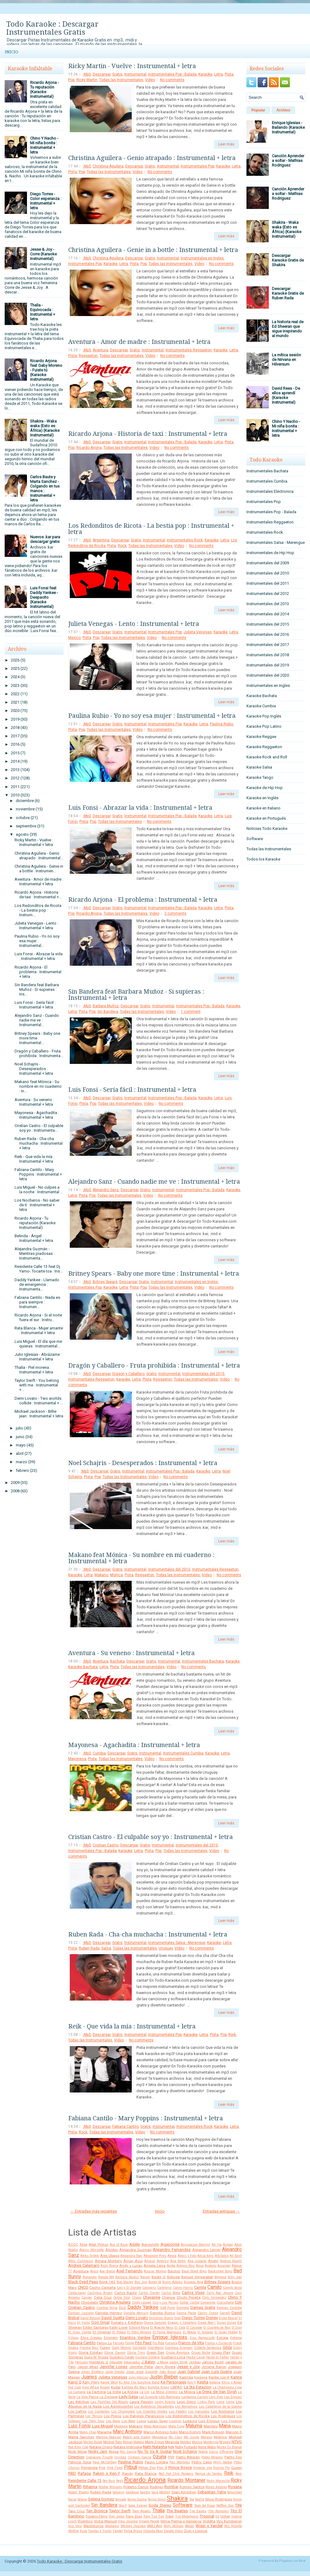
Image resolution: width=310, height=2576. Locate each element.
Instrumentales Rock (185, 540)
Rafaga (84, 2473)
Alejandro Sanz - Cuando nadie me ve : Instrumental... (37, 1020)
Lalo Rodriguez (169, 2397)
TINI (238, 2505)
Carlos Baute (125, 2293)
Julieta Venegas (198, 632)
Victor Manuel (105, 2521)
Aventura (100, 350)
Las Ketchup (78, 2402)
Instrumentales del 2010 (203, 1374)
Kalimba (186, 2377)
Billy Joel (235, 2277)
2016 (15, 744)
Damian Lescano (81, 2313)
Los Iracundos (199, 2411)
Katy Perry (91, 2382)
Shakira (177, 2498)
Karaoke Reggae (261, 736)
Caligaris (149, 2288)
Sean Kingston (183, 2492)
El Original (102, 2332)
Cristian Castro (105, 1845)
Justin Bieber (163, 2377)
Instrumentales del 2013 (267, 603)
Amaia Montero (108, 2261)
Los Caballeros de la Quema (220, 2407)
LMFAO (176, 2387)
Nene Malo (207, 2447)
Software (183, 2505)
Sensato (120, 2499)
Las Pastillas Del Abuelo (109, 2402)
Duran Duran (226, 2323)
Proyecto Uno (202, 2468)
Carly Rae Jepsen (219, 2293)
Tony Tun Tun (153, 2516)
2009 (15, 1482)
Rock (122, 546)
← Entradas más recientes (93, 2211)
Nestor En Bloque (229, 2447)
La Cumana (77, 2392)
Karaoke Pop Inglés (263, 716)
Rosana (235, 2486)
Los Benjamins (186, 2407)
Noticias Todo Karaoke (266, 828)
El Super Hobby (226, 2332)
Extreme (236, 2338)
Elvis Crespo (91, 2337)
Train (169, 2516)
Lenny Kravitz (165, 2402)
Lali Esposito (148, 2397)
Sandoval (132, 2492)
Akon (238, 2245)
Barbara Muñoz (106, 1006)
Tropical (207, 2516)
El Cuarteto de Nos (217, 2328)
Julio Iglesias (138, 2377)
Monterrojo (211, 2442)
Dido (177, 2318)
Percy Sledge (222, 2462)
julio (19, 1428)
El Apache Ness (162, 2328)
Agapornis (170, 2244)
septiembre (26, 826)
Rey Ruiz (109, 2481)
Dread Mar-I (206, 2323)
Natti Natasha (155, 2446)
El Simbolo (205, 2332)
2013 (15, 769)
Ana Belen (178, 2261)
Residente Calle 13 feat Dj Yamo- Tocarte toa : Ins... (39, 1268)
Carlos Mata (171, 2293)
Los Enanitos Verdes (152, 2411)
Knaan (105, 2387)
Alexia (171, 2256)
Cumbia (99, 1753)
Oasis (213, 2452)
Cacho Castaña (102, 2287)
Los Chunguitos (123, 2411)
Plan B (162, 2468)
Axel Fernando (129, 2271)
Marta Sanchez (81, 2437)
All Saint (236, 2256)
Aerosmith (150, 2244)
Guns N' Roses (96, 2357)
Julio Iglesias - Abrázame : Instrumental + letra (38, 1356)
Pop (71, 80)
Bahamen (90, 2277)
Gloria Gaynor (114, 2353)
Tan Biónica (96, 2511)
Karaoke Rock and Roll (266, 757)
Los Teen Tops (93, 2421)
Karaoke (205, 74)
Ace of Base (119, 2245)
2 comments (175, 913)
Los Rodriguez (223, 2416)
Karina (236, 2377)
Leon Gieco (186, 2402)
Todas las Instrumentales (121, 80)
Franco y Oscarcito (218, 2343)
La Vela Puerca (88, 2397)
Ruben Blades (78, 2492)
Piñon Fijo (147, 2467)
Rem (239, 2474)
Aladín (73, 2250)
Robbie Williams (110, 2487)
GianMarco (156, 2348)
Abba (83, 2245)
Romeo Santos (192, 2487)
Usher (225, 2516)
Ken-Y (191, 2382)
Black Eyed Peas (83, 2281)
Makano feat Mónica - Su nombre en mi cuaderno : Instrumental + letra (141, 1558)
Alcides (111, 2250)
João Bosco (167, 2372)
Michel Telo (112, 2442)
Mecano (206, 2437)
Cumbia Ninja (106, 2308)
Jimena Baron (214, 2367)
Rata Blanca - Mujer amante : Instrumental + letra (39, 1330)
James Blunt (213, 2362)
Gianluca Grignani (179, 2348)
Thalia (159, 2510)
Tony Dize (134, 2516)
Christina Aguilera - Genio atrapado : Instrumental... (39, 855)
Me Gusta (191, 2437)
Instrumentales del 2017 (267, 644)
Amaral (149, 2261)
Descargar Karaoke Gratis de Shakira (288, 260)
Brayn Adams (172, 2282)
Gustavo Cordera (147, 2357)
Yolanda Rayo (153, 2531)
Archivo (283, 110)
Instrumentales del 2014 (267, 614)
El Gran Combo (79, 2332)
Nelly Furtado (186, 2447)
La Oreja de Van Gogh (217, 2391)
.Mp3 (87, 74)
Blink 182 (107, 2282)
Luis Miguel (102, 2426)
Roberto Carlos (135, 2487)
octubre (23, 817)
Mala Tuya (176, 2426)
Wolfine (73, 2531)
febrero (22, 1470)
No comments (172, 80)
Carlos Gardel (149, 2293)
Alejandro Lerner (206, 2250)
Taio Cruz (76, 2511)
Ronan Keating (216, 2487)
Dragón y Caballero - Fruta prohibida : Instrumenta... (39, 1053)
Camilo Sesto (232, 2288)
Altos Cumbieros (80, 2261)
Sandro (145, 2492)
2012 (15, 778)
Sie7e (199, 2499)
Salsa (106, 1948)
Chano (136, 2298)
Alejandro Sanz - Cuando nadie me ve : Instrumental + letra (154, 1181)
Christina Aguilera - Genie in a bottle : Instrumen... (39, 868)
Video (150, 80)
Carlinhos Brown (100, 2293)
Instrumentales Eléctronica (270, 491)
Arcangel (223, 2266)
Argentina (101, 540)
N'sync (225, 2442)
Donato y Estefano (127, 2322)
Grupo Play (221, 2352)
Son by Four (204, 2505)
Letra (218, 74)
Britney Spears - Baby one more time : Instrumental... (37, 1038)
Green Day (155, 2352)
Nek (171, 2447)
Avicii (94, 2271)
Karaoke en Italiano (263, 808)
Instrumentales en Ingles (202, 258)
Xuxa (83, 2531)
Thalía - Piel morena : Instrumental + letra (34, 1369)
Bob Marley (125, 2282)
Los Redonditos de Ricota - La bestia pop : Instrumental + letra (151, 529)
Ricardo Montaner (186, 2480)
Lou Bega (113, 2421)
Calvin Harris (183, 2288)
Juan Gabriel (188, 2371)
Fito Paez (143, 2342)
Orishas (120, 2457)
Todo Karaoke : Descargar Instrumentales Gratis (52, 28)
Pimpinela (89, 2467)
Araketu (210, 2266)
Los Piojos (112, 2416)
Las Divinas (233, 2397)
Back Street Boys (194, 2271)
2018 (15, 727)
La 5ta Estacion (197, 2387)
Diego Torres (193, 2317)
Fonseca (171, 2343)
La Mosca (187, 2392)
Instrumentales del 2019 (267, 665)
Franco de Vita (191, 2342)
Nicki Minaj (77, 2451)
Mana (225, 2426)
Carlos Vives (193, 2292)
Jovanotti (151, 2372)
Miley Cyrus (154, 2442)
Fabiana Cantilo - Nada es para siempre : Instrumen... (37, 1302)
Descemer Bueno (161, 2318)
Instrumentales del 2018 (267, 655)
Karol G (75, 2382)
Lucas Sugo (158, 2421)
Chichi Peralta (189, 2297)
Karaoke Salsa (259, 767)
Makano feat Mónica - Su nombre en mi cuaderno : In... (38, 1086)
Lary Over (216, 2397)
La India (114, 2392)
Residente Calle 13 (84, 2480)
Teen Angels (141, 2511)
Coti (238, 2302)
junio (20, 1436)
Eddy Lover (118, 2327)
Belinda (173, 2277)
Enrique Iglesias (169, 2337)
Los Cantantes (99, 2411)
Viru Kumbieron (229, 2521)
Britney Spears (105, 1282)
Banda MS (106, 2277)
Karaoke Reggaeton (264, 746)
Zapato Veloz (173, 2531)
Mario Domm (190, 2432)
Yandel (118, 2531)
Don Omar (100, 2322)
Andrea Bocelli (231, 2261)
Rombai (171, 2486)
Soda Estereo (137, 2506)
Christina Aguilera (108, 166)
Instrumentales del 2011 (267, 583)
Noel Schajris (185, 2451)
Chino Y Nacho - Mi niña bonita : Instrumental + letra (44, 145)
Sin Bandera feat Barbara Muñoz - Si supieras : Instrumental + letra (136, 994)
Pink (102, 2468)
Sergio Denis (157, 2499)
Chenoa (168, 2297)
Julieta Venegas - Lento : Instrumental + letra (36, 925)
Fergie (129, 2343)
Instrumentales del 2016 (267, 634)
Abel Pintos (98, 2244)
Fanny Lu (104, 2343)
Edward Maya (139, 2328)
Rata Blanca (146, 2473)
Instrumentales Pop (197, 166)
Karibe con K (219, 2377)
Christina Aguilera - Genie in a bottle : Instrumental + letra (153, 250)
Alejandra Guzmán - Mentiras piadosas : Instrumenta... (35, 1253)
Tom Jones (116, 2516)
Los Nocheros (222, 2411)
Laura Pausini (141, 2402)
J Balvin (148, 2362)
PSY (171, 2457)
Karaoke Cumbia (261, 706)
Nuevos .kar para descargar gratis (45, 539)
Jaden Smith (178, 2362)
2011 (15, 786)
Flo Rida (158, 2343)
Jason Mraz (88, 2367)
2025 (15, 668)
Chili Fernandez (214, 2298)
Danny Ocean (208, 2313)
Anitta (171, 2266)
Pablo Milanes (212, 2457)
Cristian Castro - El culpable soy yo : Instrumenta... (39, 1128)
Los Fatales (178, 2411)
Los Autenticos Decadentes (154, 2407)
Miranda (172, 2442)
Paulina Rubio (221, 724)
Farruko (118, 2343)
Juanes (89, 2377)
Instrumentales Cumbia (183, 1753)
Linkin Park (206, 2402)
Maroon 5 (234, 2432)
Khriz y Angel (232, 2382)
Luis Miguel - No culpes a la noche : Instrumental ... (39, 1189)
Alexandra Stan (131, 2256)
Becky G (159, 2277)
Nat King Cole (78, 2447)
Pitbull (130, 2467)
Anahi (213, 2261)
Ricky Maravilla (218, 2481)
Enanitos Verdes (135, 2337)
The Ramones (218, 2511)
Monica (116, 1575)
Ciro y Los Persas (166, 2303)
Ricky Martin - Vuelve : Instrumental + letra (34, 842)
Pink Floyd (115, 2468)
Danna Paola (186, 2313)
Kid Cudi (74, 2387)
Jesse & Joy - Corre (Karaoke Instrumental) (43, 254)
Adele (134, 2244)
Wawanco (112, 2526)
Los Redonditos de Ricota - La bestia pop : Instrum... (38, 910)
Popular (258, 110)
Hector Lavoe (195, 2357)
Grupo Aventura (177, 2353)
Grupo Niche (200, 2353)
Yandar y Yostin (100, 2531)
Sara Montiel (161, 2492)
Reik (232, 2034)
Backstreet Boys (220, 2271)
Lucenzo (175, 2421)
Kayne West (109, 2382)
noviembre (25, 809)
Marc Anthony (127, 2432)
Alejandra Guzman (135, 2250)
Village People (149, 2521)
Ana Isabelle (197, 2261)
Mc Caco (175, 2437)
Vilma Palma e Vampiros (181, 2521)
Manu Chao (87, 2432)
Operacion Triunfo (99, 2457)
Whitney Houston (133, 2526)
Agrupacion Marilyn (195, 2245)
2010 (15, 795)
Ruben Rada (89, 1948)
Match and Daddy (136, 2437)
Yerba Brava (133, 2531)
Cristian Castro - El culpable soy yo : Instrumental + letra (150, 1837)
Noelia (203, 2452)
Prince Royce (180, 2467)
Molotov (185, 2442)
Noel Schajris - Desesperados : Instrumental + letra (34, 1069)
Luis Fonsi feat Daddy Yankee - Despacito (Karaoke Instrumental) (44, 597)
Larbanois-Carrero (194, 2397)
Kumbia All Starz (134, 2387)
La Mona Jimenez (164, 2392)
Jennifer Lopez (114, 2366)
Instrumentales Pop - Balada (172, 74)
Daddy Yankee (142, 2307)
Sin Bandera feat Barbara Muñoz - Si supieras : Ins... (37, 989)
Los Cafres (77, 2411)
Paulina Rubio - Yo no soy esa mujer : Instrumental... (37, 941)
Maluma (193, 2426)
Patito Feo (233, 2457)
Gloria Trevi (136, 2353)
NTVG (237, 2441)
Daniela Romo (162, 2313)
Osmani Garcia (139, 2457)
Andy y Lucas (130, 2265)
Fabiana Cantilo (125, 2126)
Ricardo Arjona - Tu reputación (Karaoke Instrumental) (44, 89)
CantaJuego (77, 2293)
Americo (163, 2261)
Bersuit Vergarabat (197, 2277)
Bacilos (174, 2271)
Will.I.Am (154, 2526)
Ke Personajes (173, 2382)
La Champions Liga (227, 2387)
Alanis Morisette (91, 2250)
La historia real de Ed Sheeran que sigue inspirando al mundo (287, 328)
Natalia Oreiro (101, 2447)
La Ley (144, 2392)
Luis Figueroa (231, 2421)
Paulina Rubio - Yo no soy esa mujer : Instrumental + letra (152, 716)
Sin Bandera (107, 1011)
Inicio (11, 52)
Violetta (209, 2521)
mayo (21, 1445)
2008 (15, 1491)
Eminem (111, 2337)
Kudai (116, 2387)
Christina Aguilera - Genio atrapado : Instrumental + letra (152, 158)
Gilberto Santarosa (207, 2348)
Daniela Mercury (136, 2313)
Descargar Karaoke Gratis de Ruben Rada (288, 293)
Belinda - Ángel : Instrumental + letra (34, 1238)
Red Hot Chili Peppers (176, 2474)
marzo (21, 1461)
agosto (22, 834)
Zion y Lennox (195, 2531)
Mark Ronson (213, 2432)
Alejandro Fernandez (172, 2249)
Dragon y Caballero (128, 1374)
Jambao (195, 2362)
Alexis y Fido (187, 2256)
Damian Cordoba (229, 2308)
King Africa (90, 2387)
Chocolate (89, 2302)
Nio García (128, 2452)
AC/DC (73, 2245)
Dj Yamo (83, 2323)
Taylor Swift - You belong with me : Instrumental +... (37, 1385)
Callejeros (164, 2288)
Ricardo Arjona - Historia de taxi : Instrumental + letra (147, 434)
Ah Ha (217, 2245)
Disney (212, 2317)
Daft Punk (167, 2308)
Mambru (211, 2426)
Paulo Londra (156, 2462)
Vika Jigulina (128, 2521)
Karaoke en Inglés (262, 798)
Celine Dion (121, 2298)
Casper (87, 2298)
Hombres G (98, 2362)
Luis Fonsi (79, 2426)
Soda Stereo (159, 2505)
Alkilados (222, 2256)
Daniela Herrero (108, 2313)
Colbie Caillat (189, 2303)
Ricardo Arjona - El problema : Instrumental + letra (38, 972)
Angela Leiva (155, 2265)
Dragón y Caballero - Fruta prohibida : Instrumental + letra (154, 1365)
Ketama (214, 2382)
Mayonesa (77, 1759)
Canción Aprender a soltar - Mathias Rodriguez (288, 160)
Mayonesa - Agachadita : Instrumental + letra (37, 1115)
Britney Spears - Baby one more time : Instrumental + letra (153, 1273)
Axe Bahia (107, 2271)
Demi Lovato (137, 2317)
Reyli (119, 2481)
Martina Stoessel (108, 2437)
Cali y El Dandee (129, 2288)
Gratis (117, 74)
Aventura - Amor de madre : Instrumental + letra (39, 881)
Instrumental (135, 74)
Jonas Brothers (92, 2372)
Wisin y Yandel (209, 2525)
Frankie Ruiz (89, 2348)
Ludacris (190, 2421)
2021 (15, 702)
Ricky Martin (86, 80)
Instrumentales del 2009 (267, 563)
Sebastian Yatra (211, 2492)
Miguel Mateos (133, 2442)
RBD (72, 2473)
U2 (217, 2516)
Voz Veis (75, 2526)
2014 (15, 761)
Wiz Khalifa (233, 2526)
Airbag (228, 2245)
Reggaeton (88, 355)
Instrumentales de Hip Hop (270, 552)
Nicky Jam (97, 2451)
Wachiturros (93, 2526)
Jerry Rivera (165, 2367)
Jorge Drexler (115, 2372)
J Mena (162, 2362)
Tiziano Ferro (97, 2516)
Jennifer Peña (141, 2367)
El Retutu (189, 2332)
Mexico (74, 637)
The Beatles (177, 2511)
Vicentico (85, 2521)
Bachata (117, 1661)
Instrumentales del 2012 (267, 593)
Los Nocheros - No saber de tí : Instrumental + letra (37, 1205)
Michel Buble (92, 2442)
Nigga (114, 2451)
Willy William (174, 2526)
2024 (15, 676)
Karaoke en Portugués (266, 818)
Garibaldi (139, 2348)
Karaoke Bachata (83, 1667)
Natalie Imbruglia (127, 2447)
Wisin (189, 2526)
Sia (192, 2499)
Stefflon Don (225, 2506)
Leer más (226, 144)
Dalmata (182, 2308)
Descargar (101, 74)
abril (20, 1453)
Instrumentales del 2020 (267, 675)
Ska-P (123, 2506)
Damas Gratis (202, 2307)
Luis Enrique (208, 2421)
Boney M (154, 2282)
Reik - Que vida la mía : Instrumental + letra (34, 1159)
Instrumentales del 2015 (267, 624)
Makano (101, 1575)
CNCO (83, 2287)
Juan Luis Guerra (216, 2371)
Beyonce (220, 2277)
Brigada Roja (193, 2282)
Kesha (202, 2382)
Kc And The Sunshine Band (139, 2382)
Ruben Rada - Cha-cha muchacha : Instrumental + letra (39, 1143)
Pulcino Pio (221, 2468)
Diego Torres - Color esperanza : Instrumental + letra (45, 201)
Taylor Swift (120, 2511)
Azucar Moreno (155, 2271)
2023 (15, 685)
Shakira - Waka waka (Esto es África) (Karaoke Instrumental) (45, 428)
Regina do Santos (208, 2474)
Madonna (121, 2426)
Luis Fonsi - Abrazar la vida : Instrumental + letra (39, 956)
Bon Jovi (141, 2282)
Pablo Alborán (188, 2457)
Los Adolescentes (118, 2406)
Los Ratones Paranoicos (143, 2416)
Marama (104, 2432)
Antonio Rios (185, 2266)
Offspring (226, 2452)
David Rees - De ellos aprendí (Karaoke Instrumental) (286, 395)
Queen (236, 2467)
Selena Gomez (101, 2499)
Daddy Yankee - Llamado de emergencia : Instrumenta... (37, 1284)
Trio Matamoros (187, 2516)
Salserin (118, 2492)
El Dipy (237, 2328)
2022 (15, 694)
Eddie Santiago (95, 2327)
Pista (229, 74)
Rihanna (90, 2486)
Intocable (115, 2362)
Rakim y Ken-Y (106, 2473)
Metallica (220, 2437)
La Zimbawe (109, 2397)
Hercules (81, 2362)
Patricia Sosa (79, 2462)
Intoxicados (132, 2362)
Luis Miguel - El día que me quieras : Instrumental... (38, 1343)
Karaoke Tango (259, 777)
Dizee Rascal (228, 2318)
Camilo (214, 2287)
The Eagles (197, 2511)
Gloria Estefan (90, 2352)
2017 (15, 736)
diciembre (25, 800)
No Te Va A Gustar (155, 2451)
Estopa (222, 2337)
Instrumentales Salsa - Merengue (176, 1943)
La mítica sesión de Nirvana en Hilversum (286, 359)
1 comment (191, 1011)
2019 (15, 719)
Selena (82, 2499)
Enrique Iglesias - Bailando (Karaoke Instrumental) (288, 127)
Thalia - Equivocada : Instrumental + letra (42, 312)
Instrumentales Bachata (203, 1661)
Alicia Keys (205, 2256)
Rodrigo (156, 2487)
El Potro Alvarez (139, 2332)
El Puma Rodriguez (167, 2332)
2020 (15, 710)
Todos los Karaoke (263, 859)
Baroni (145, 2277)
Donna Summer (155, 2323)
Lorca (220, 2402)
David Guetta (112, 2317)
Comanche (207, 2303)
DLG (122, 2307)
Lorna (230, 2402)
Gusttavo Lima (173, 2357)
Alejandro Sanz (106, 1190)
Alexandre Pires (155, 2256)
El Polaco (119, 2332)
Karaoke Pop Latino (263, 726)
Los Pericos (93, 2416)
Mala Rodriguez (155, 2426)
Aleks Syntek (89, 2256)
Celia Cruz (103, 2297)
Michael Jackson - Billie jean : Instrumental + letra (39, 1413)
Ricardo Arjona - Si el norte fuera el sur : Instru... (38, 1317)
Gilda (227, 2347)
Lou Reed (128, 2421)
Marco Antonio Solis (161, 2432)
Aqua (200, 2266)
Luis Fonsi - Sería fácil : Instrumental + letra (35, 1004)
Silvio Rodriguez (218, 2499)
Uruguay (166, 1948)
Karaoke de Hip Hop (264, 787)
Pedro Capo (202, 2462)
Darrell (225, 2313)
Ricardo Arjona (89, 447)
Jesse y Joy (188, 2366)
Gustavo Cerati (121, 2357)
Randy (127, 2473)
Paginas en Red (292, 2561)
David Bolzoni (90, 2318)
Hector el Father (217, 2357)
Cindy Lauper (141, 2303)
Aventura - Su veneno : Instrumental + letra (34, 1102)
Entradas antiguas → (221, 2211)
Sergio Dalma (137, 2499)
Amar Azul (132, 2261)
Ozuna (159, 2457)
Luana (141, 2421)
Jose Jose (134, 2372)
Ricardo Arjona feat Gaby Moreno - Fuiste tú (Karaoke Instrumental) (46, 370)
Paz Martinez (180, 2462)
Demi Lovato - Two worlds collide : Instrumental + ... (39, 1400)
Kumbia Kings (158, 2387)
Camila (200, 2287)
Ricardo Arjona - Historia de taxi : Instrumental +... (38, 894)
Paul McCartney (105, 2462)
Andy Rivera (109, 2266)
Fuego (105, 2347)
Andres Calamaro (84, 2265)
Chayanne (151, 2297)
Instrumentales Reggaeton (189, 350)
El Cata (180, 2328)
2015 (15, 753)
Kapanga (200, 2377)
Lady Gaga (128, 2396)
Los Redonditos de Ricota (188, 2416)
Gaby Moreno (121, 2348)
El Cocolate (194, 2328)
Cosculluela (225, 2303)
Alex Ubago (109, 2255)
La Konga (130, 2392)
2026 (15, 660)
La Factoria (96, 2392)
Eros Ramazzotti (202, 2338)
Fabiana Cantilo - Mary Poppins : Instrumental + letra (38, 1174)
